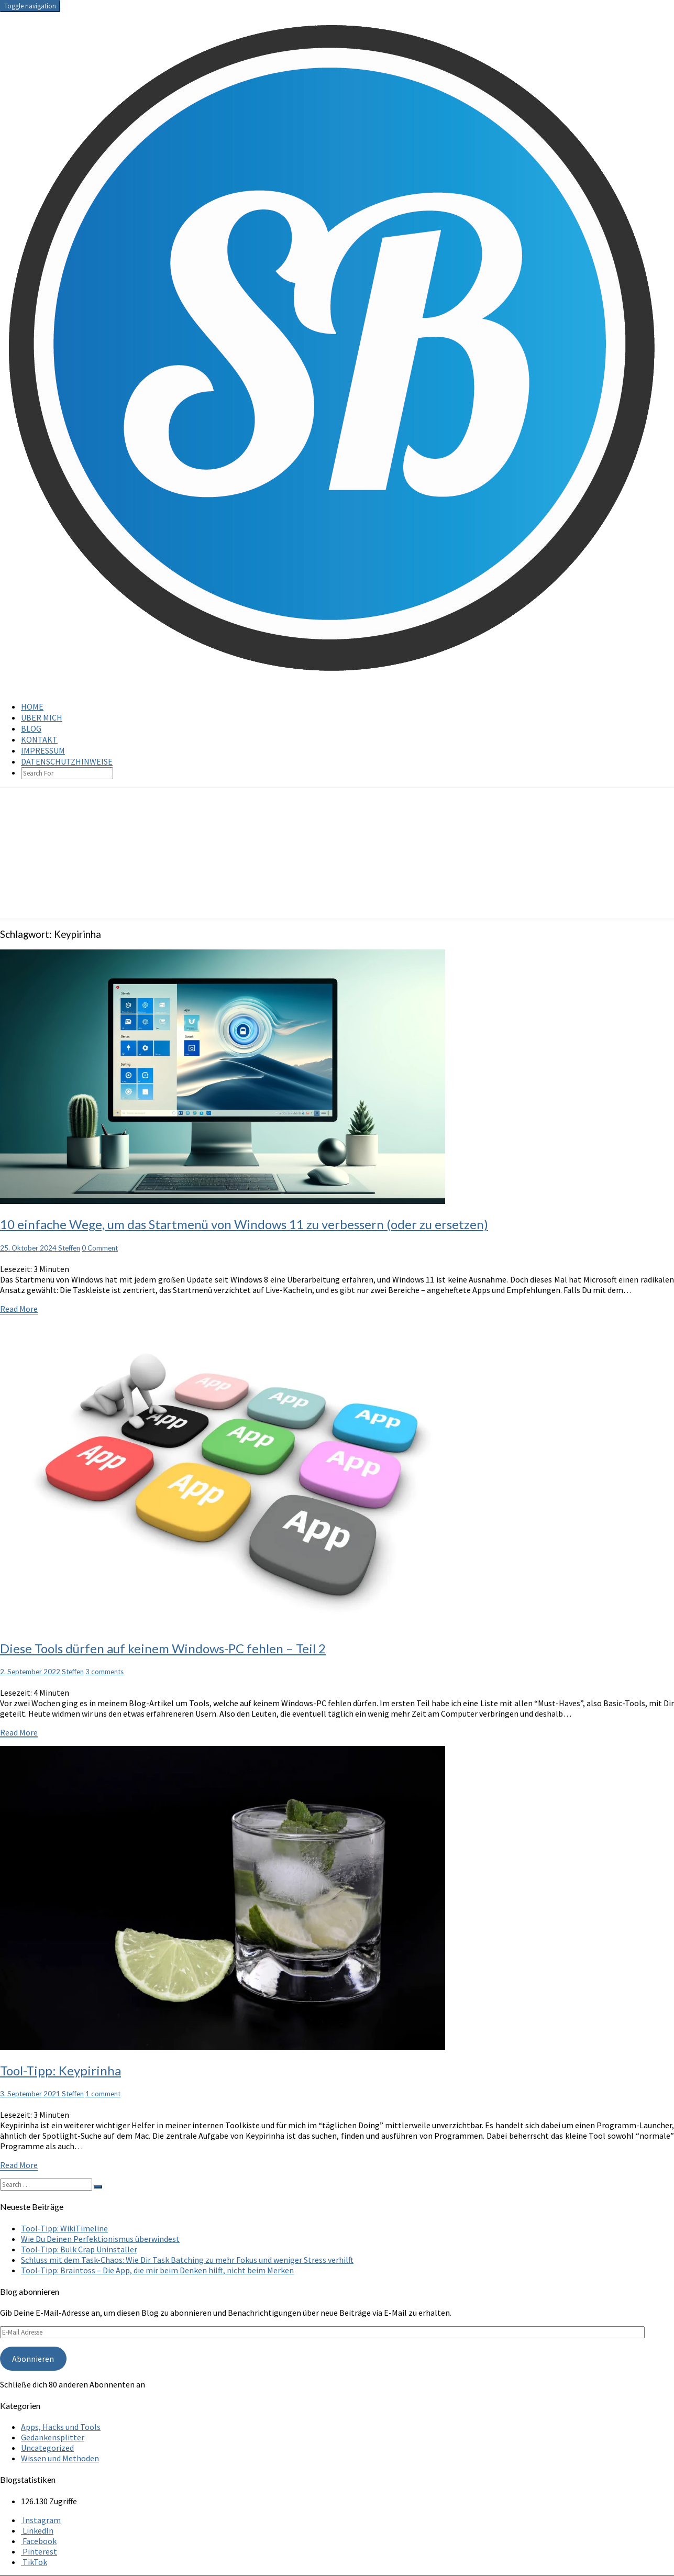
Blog (31, 728)
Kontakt (39, 739)
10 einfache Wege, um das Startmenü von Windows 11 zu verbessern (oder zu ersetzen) (244, 1224)
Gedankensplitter (52, 2437)
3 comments (104, 1671)
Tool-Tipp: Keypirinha (60, 2070)
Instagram (41, 2520)
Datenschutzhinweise (67, 761)
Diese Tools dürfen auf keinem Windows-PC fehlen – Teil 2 (163, 1648)
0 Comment (100, 1248)
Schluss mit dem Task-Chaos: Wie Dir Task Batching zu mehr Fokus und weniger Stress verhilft (187, 2259)
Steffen (69, 1248)
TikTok (34, 2562)
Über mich (41, 717)
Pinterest (39, 2551)
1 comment (102, 2093)
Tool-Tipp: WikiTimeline (64, 2228)
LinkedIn (37, 2530)
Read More (19, 1308)
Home (32, 706)
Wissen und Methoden (60, 2458)
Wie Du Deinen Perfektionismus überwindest (100, 2239)
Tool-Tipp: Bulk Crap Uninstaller (79, 2249)
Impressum (43, 750)
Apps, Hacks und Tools (61, 2427)
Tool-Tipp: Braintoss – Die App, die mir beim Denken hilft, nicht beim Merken (157, 2270)
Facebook (39, 2541)
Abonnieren (33, 2358)
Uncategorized (47, 2447)
